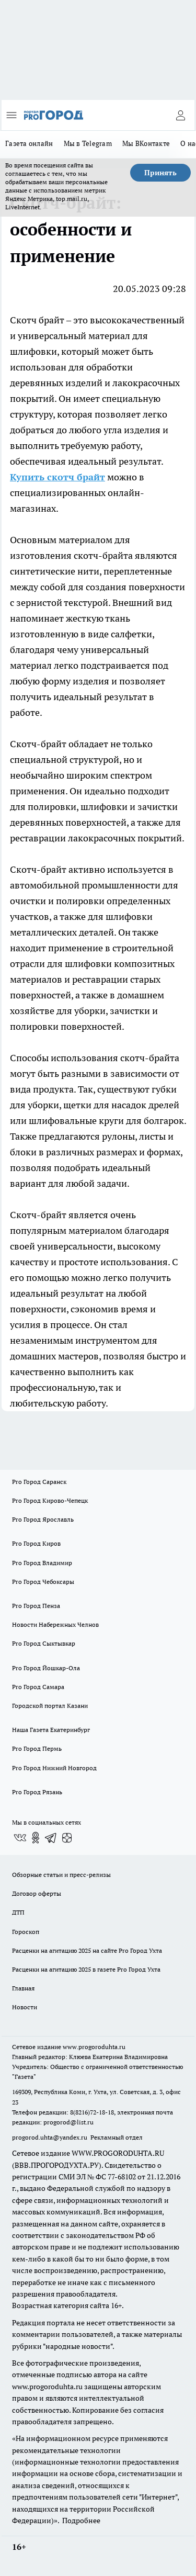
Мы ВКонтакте (146, 143)
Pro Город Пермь (37, 1748)
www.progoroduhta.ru (94, 2047)
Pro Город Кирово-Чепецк (50, 1500)
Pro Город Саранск (39, 1482)
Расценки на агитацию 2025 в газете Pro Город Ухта (86, 1969)
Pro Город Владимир (42, 1563)
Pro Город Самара (38, 1687)
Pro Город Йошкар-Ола (46, 1668)
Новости (24, 2007)
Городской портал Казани (50, 1705)
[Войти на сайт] (180, 115)
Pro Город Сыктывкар (43, 1643)
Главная (23, 1988)
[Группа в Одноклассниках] (35, 1837)
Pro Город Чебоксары (43, 1581)
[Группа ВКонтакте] (20, 1837)
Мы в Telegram (88, 143)
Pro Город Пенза (36, 1606)
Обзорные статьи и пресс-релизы (61, 1874)
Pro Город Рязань (37, 1792)
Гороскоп (25, 1932)
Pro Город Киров (36, 1543)
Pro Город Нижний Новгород (54, 1768)
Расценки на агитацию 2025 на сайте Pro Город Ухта (87, 1950)
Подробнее (81, 2520)
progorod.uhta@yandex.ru (50, 2137)
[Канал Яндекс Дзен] (67, 1837)
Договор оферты (36, 1893)
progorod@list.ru (68, 2122)
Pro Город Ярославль (43, 1519)
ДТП (18, 1912)
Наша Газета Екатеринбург (51, 1730)
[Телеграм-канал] (51, 1837)
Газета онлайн (29, 143)
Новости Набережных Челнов (55, 1624)
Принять (160, 172)
